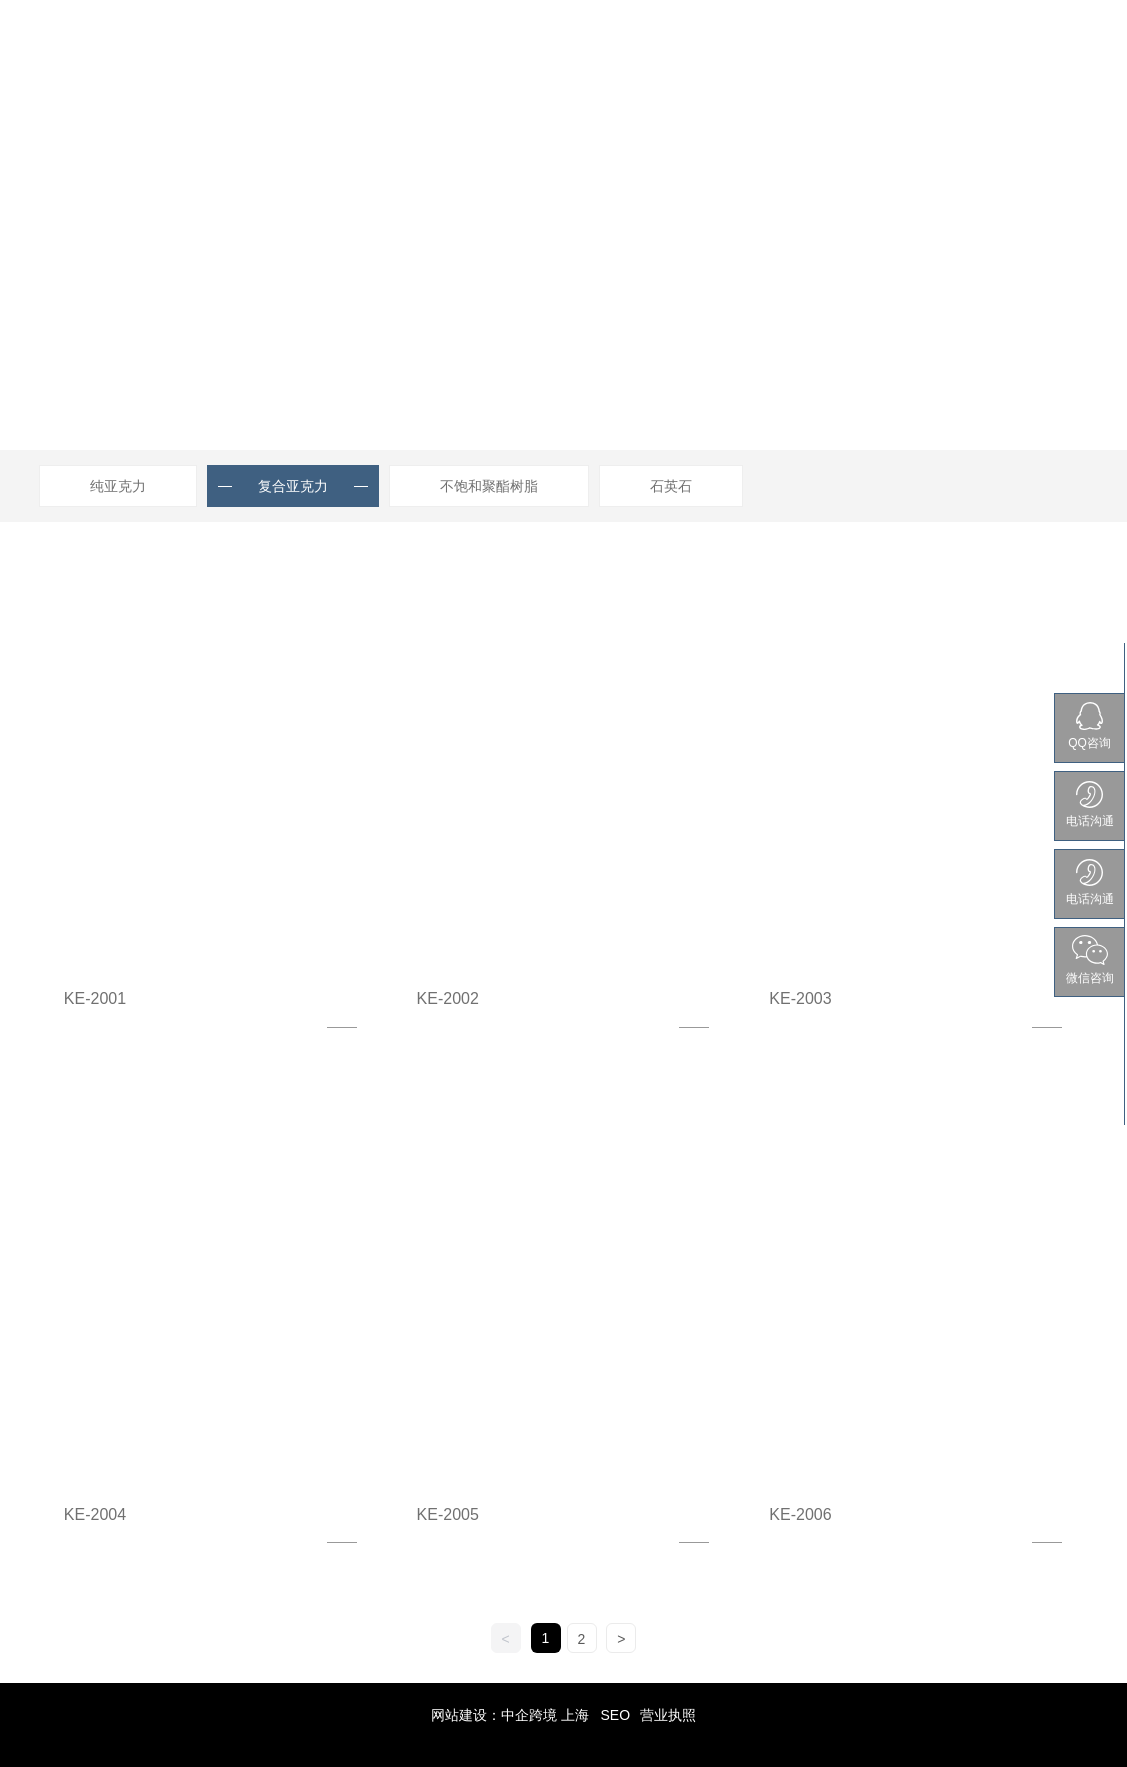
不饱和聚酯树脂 (489, 486)
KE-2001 (95, 998)
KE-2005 (448, 1514)
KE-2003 (800, 998)
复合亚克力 (293, 486)
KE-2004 (95, 1514)
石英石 (671, 486)
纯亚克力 (118, 486)
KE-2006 (800, 1514)
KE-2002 (448, 998)
